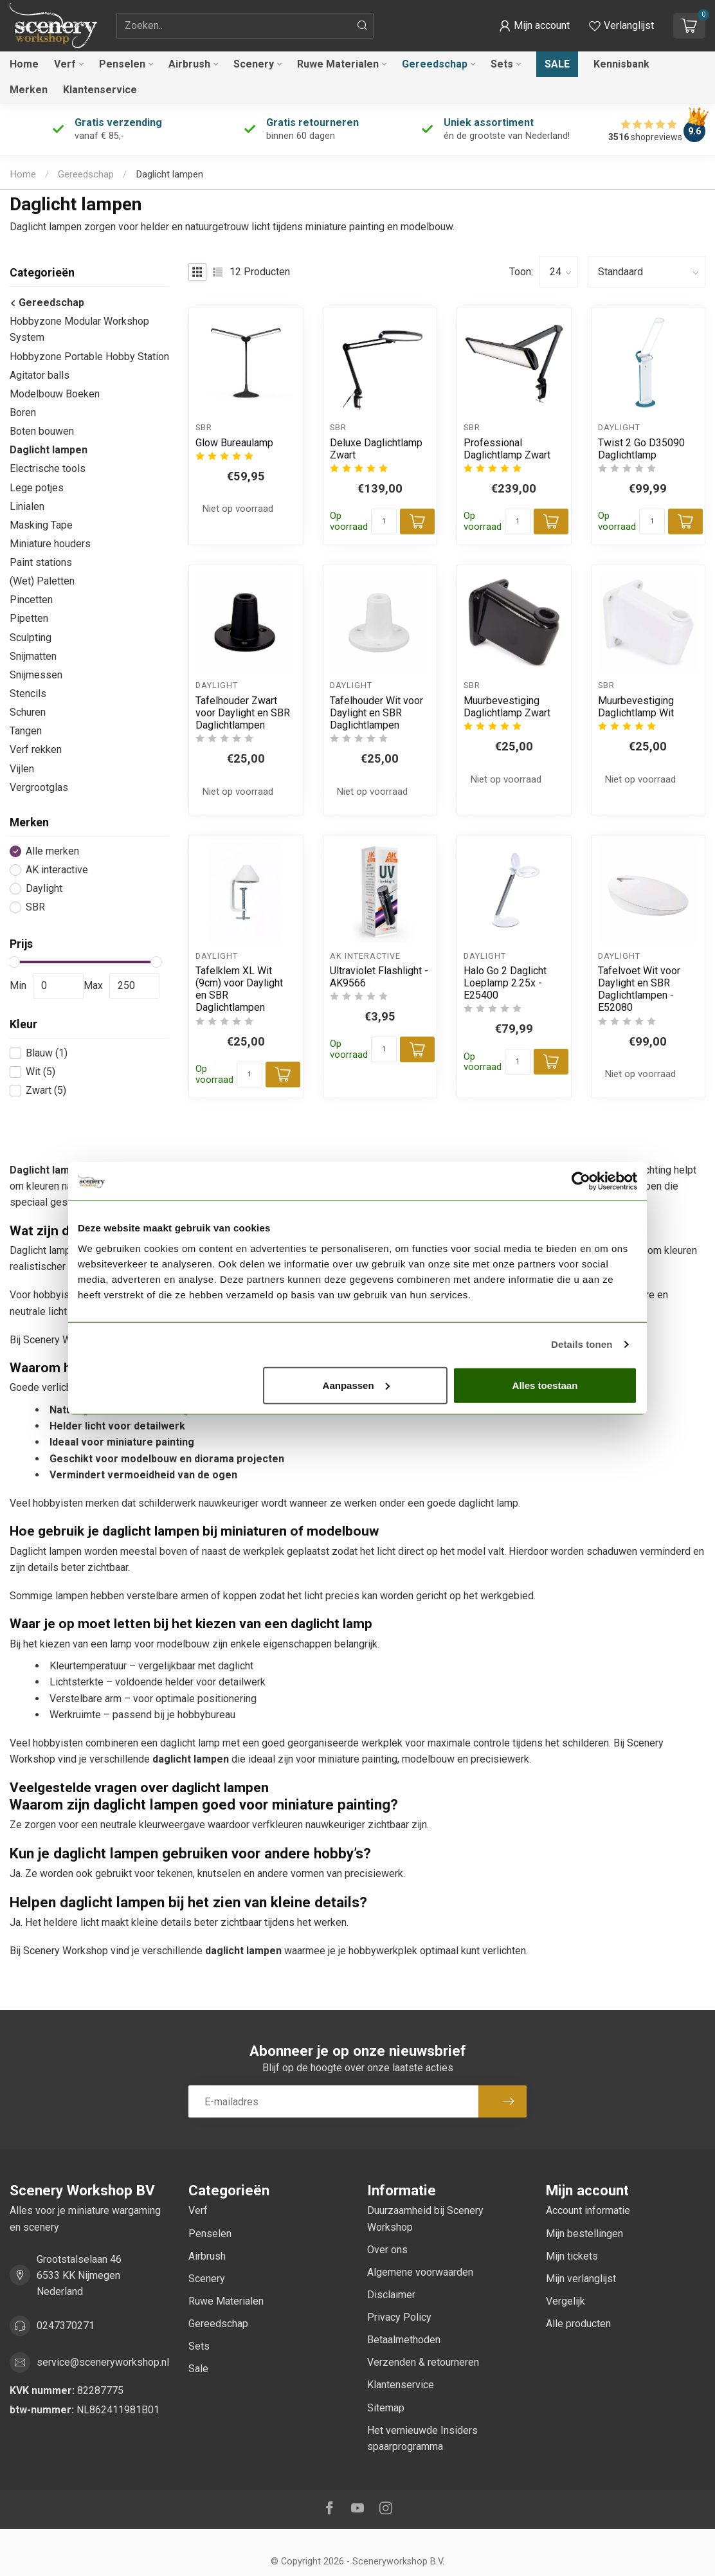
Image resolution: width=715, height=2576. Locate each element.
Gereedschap (434, 64)
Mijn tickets (572, 2256)
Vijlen (22, 769)
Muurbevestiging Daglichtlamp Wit (636, 706)
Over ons (387, 2250)
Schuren (28, 712)
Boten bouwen (42, 431)
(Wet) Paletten (42, 581)
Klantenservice (100, 90)
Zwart (46, 1090)
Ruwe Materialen (338, 64)
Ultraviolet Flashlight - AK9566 (379, 977)
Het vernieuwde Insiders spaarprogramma (422, 2438)
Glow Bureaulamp (234, 443)
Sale (557, 64)
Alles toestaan (545, 1384)
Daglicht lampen (169, 174)
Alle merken (52, 851)
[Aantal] (384, 521)
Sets (502, 64)
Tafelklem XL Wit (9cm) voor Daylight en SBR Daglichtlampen (239, 989)
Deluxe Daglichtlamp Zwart (376, 449)
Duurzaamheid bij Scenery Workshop (425, 2218)
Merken (29, 90)
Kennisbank (621, 64)
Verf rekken (36, 749)
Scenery (253, 64)
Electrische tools (48, 468)
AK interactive (57, 870)
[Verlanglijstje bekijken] (621, 26)
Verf (65, 64)
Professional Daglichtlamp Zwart (507, 449)
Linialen (27, 506)
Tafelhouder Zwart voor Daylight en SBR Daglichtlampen (242, 712)
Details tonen (581, 1344)
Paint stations (41, 562)
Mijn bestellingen (584, 2233)
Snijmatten (33, 656)
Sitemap (385, 2408)
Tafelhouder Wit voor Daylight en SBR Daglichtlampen (376, 712)
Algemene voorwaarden (420, 2272)
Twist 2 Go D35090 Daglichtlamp (641, 449)
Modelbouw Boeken (55, 394)
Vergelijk (565, 2301)
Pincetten (31, 600)
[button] (534, 26)
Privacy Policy (399, 2317)
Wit (40, 1072)
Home (24, 64)
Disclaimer (391, 2295)
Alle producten (578, 2323)
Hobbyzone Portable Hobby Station (89, 356)
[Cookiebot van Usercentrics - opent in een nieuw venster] (581, 1181)
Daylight (44, 888)
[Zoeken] (363, 26)
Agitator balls (39, 375)
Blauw (47, 1053)
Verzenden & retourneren (423, 2362)
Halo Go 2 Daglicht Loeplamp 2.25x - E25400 (505, 983)
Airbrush (189, 64)
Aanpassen (356, 1384)
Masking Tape (41, 525)
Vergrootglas (39, 787)
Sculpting (30, 637)
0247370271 (66, 2325)
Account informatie (588, 2210)
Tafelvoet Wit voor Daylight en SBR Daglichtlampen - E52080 (639, 989)
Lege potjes (37, 488)
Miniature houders (50, 544)
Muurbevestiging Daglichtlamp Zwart (507, 706)
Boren (23, 412)
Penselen (122, 64)
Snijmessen (36, 675)
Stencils (28, 693)
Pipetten (29, 618)
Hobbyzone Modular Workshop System (79, 329)
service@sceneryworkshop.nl (103, 2362)
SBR (35, 907)
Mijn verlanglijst (581, 2278)
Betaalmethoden (403, 2340)
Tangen (26, 731)
